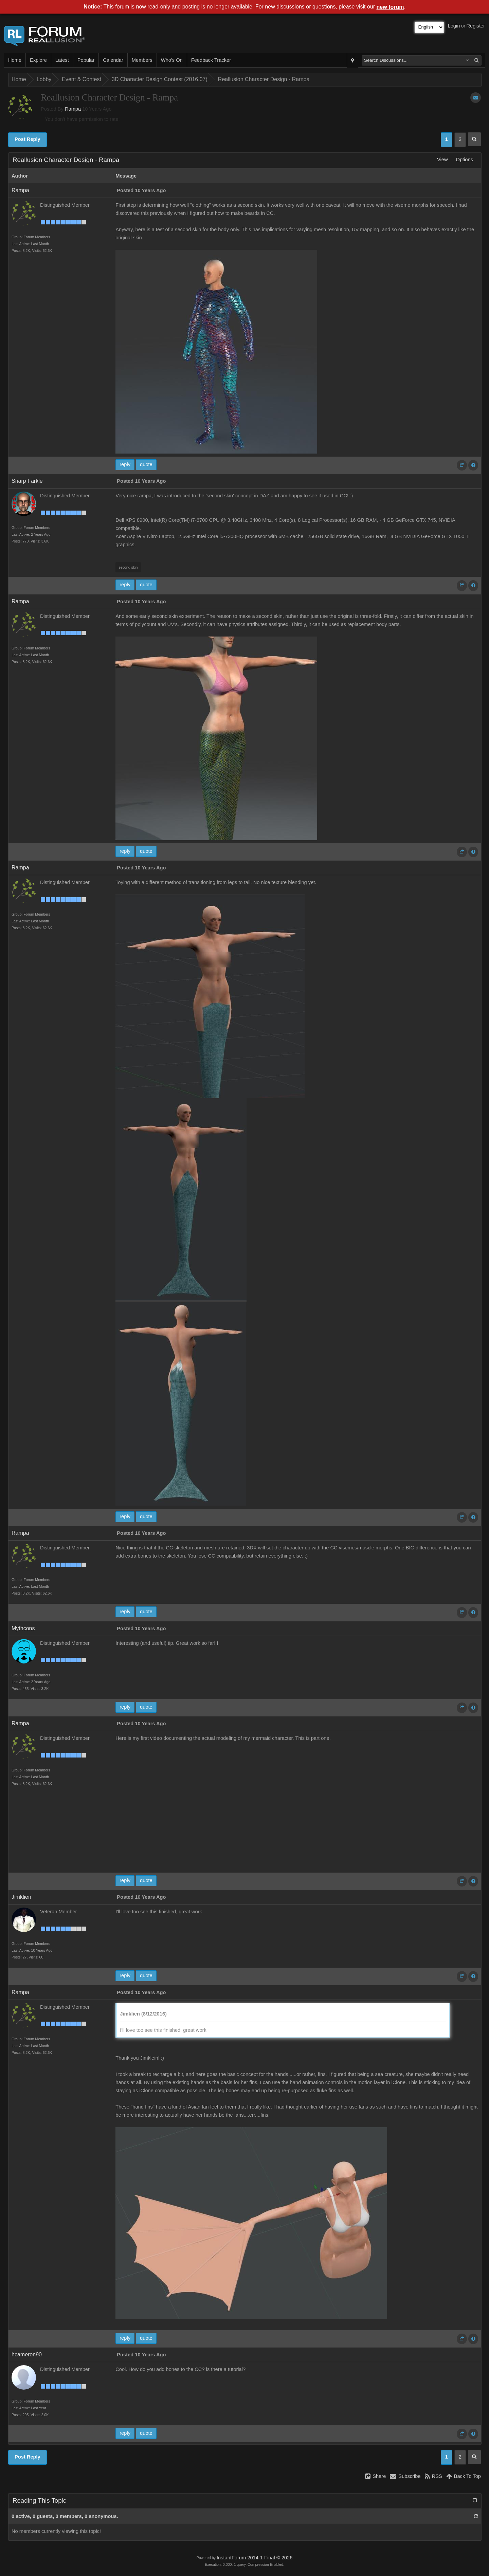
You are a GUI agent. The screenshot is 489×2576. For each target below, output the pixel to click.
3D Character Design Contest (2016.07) (159, 79)
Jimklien (21, 1897)
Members (142, 60)
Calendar (113, 60)
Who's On (172, 60)
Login (454, 26)
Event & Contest (81, 79)
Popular (86, 60)
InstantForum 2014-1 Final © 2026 (254, 2557)
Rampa (73, 109)
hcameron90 (27, 2354)
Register (475, 26)
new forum (390, 7)
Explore (38, 60)
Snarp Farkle (27, 481)
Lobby (44, 79)
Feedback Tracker (211, 60)
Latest (62, 60)
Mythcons (23, 1628)
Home (14, 60)
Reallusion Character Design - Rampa (263, 79)
